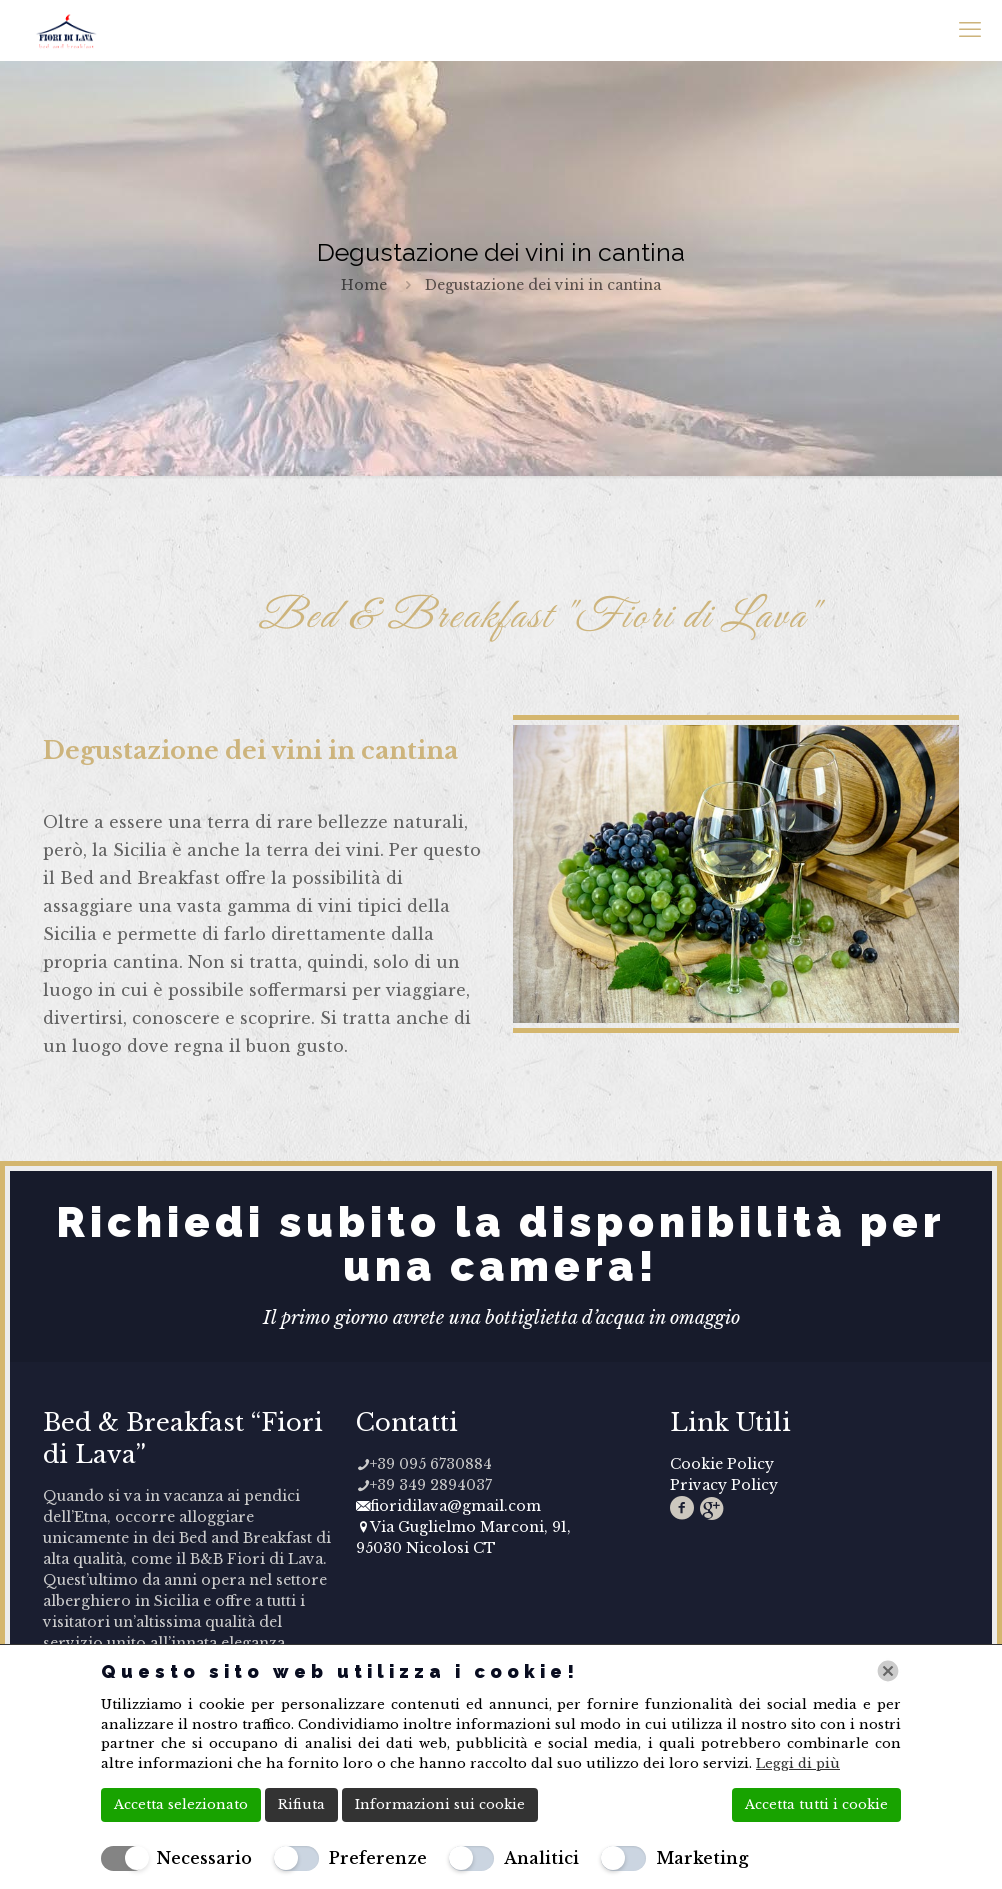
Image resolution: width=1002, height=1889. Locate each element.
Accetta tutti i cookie (816, 1804)
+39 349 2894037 (424, 1485)
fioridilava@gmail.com (448, 1506)
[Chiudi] (888, 1671)
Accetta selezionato (181, 1804)
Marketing (702, 1858)
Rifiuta (301, 1804)
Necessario (204, 1858)
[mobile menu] (970, 30)
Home (364, 285)
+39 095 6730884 (424, 1464)
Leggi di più (798, 1763)
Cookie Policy (722, 1464)
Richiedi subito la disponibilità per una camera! (501, 1244)
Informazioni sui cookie (440, 1804)
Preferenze (378, 1858)
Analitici (541, 1858)
